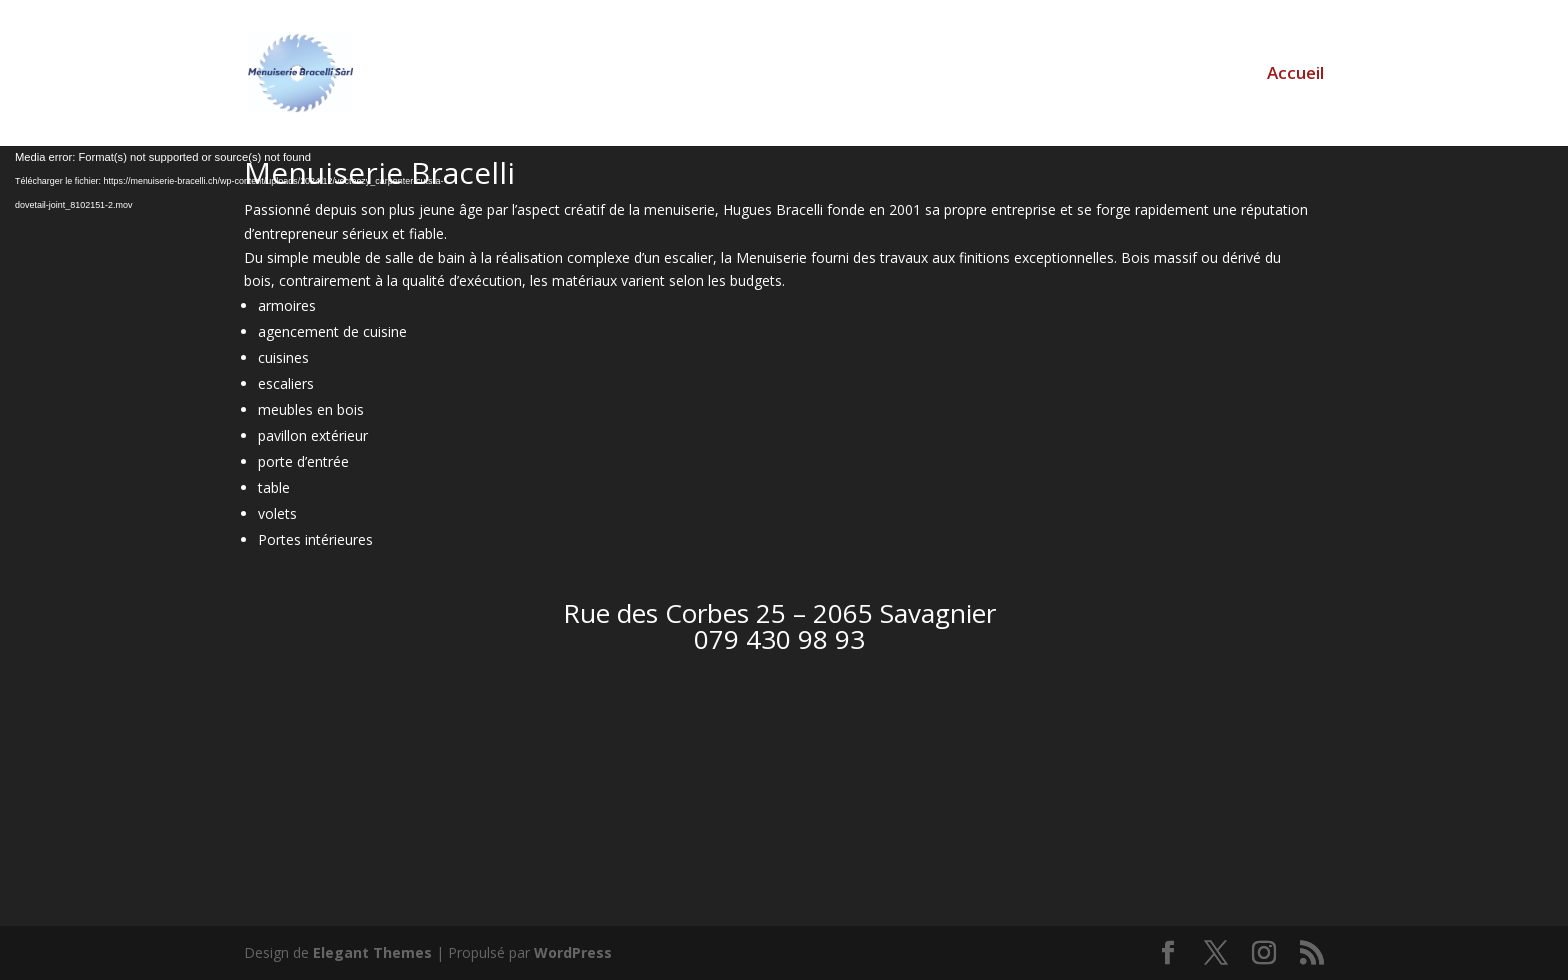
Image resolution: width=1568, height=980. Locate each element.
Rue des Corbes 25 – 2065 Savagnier (779, 613)
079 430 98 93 (779, 639)
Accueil (1295, 75)
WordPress (573, 952)
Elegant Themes (372, 952)
